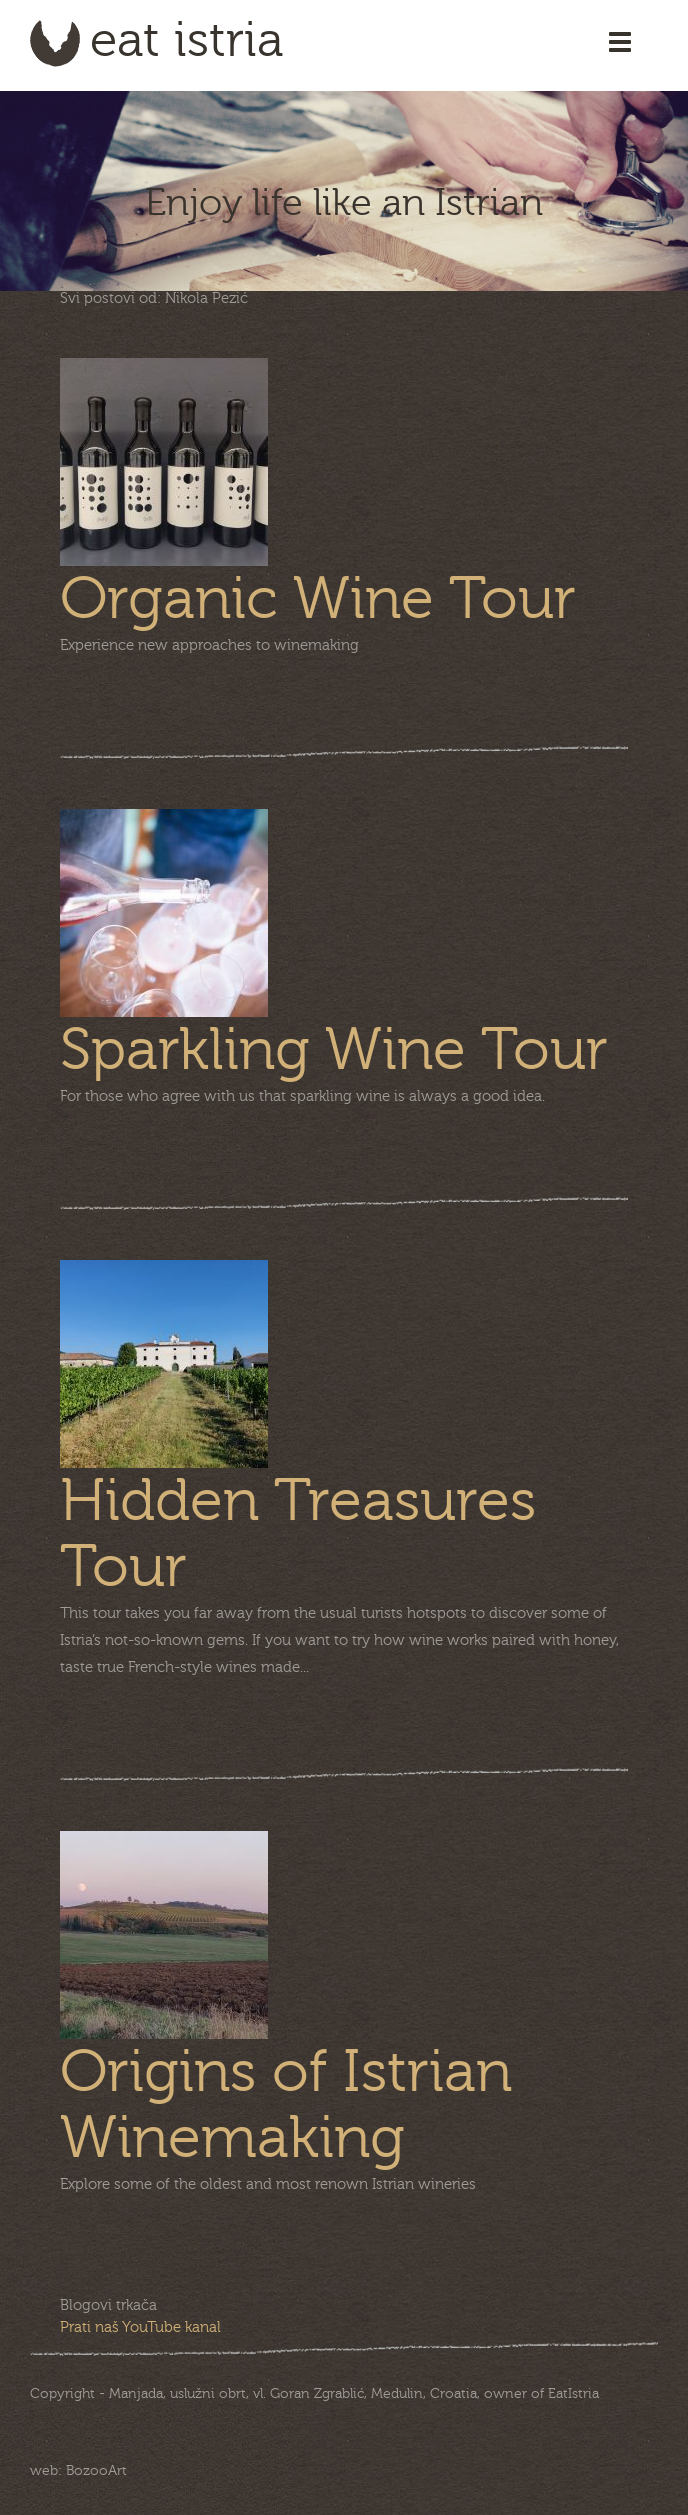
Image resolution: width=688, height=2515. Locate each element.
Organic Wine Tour (318, 599)
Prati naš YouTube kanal (140, 2327)
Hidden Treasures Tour (298, 1534)
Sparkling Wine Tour (334, 1050)
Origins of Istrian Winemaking (286, 2105)
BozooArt (96, 2471)
